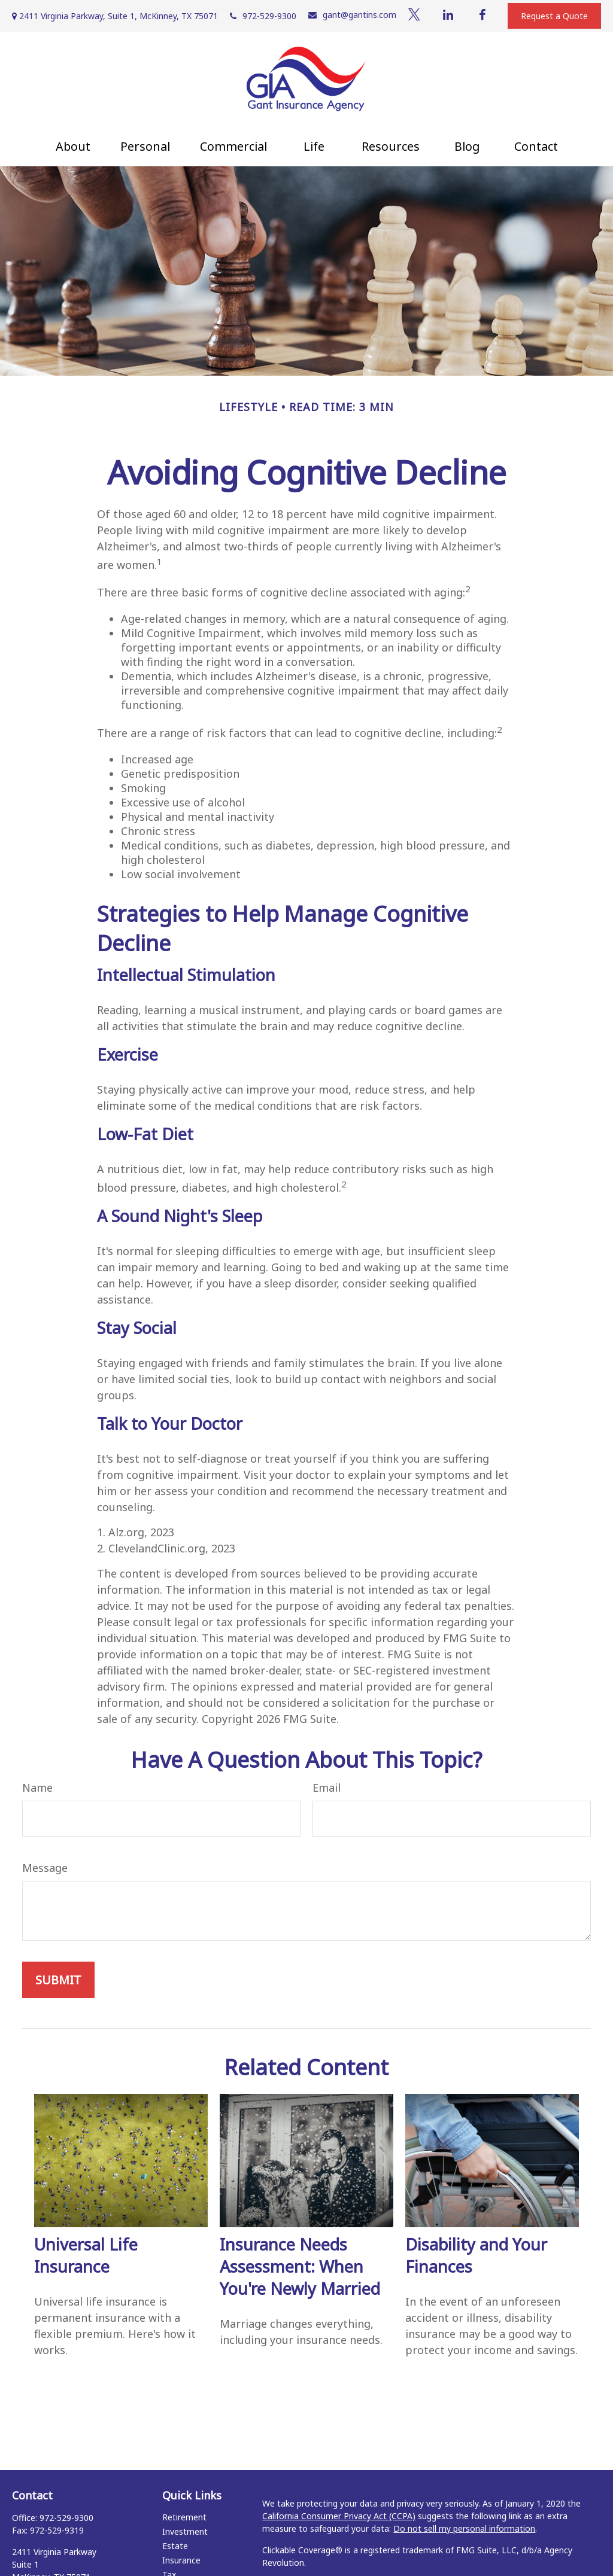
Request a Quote (554, 16)
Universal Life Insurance (86, 2255)
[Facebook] (482, 15)
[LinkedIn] (448, 15)
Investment (185, 2531)
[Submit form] (58, 1980)
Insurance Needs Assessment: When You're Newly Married (300, 2266)
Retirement (184, 2517)
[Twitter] (414, 15)
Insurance (181, 2560)
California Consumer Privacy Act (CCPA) (338, 2516)
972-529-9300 (263, 16)
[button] (73, 146)
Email (326, 1787)
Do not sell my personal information (464, 2528)
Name (37, 1787)
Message (45, 1868)
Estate (175, 2545)
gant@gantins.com (352, 14)
